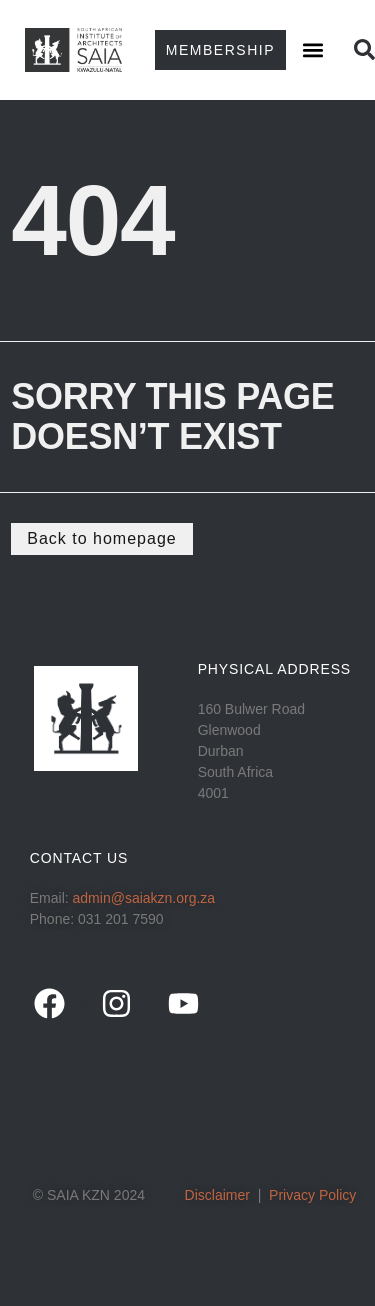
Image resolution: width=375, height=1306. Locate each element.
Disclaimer (217, 1195)
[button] (312, 50)
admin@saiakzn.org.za (144, 898)
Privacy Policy (312, 1195)
